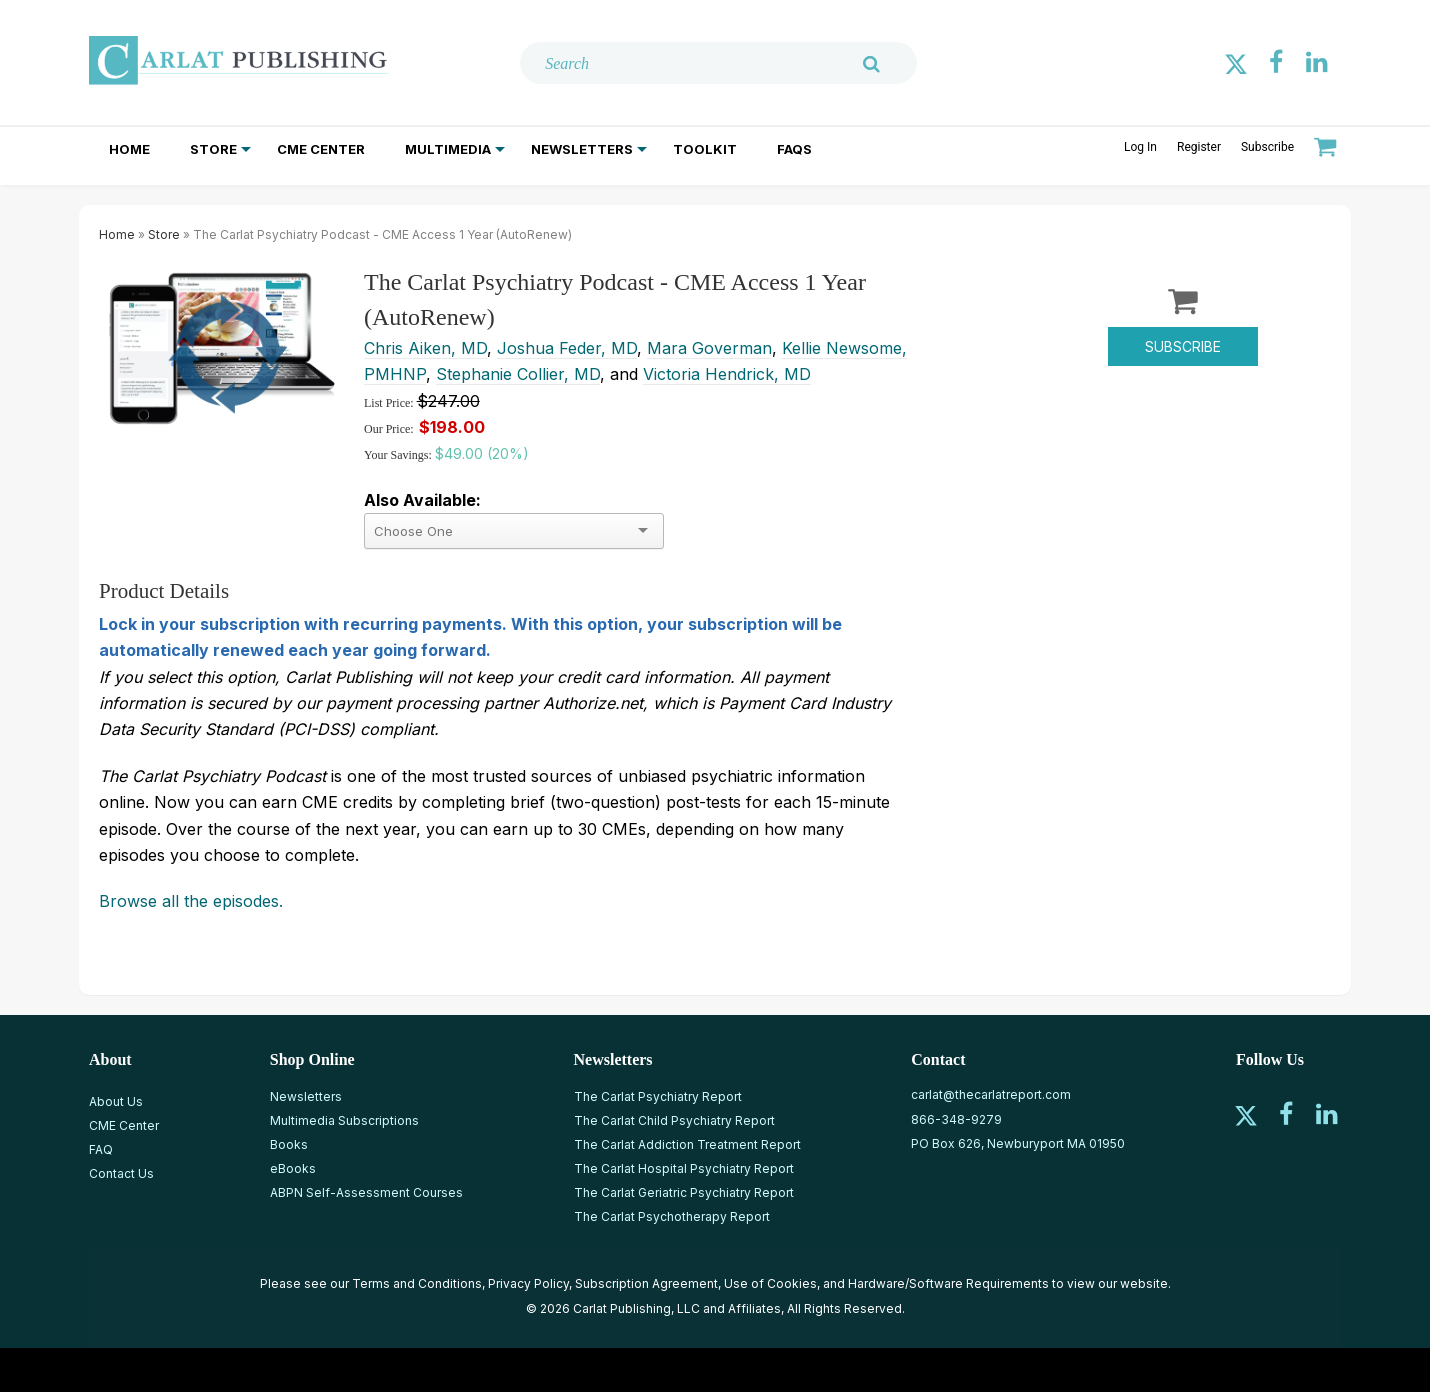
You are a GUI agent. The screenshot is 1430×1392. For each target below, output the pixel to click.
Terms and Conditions (417, 1283)
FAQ (101, 1149)
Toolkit (705, 149)
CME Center (321, 149)
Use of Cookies (770, 1283)
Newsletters (582, 149)
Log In (1140, 147)
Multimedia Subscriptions (344, 1120)
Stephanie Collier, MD (518, 374)
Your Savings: (399, 455)
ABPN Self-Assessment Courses (366, 1192)
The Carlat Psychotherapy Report (672, 1216)
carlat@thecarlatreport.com (991, 1094)
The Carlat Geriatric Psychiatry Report (684, 1192)
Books (289, 1144)
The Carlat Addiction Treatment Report (687, 1144)
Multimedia (448, 149)
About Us (116, 1101)
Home (129, 149)
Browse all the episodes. (191, 901)
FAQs (794, 149)
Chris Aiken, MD (425, 348)
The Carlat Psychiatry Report (658, 1096)
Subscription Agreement (646, 1283)
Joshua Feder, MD (567, 348)
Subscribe (1267, 147)
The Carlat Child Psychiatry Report (674, 1120)
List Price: (390, 403)
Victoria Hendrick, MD (727, 374)
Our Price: (389, 429)
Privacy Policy (528, 1283)
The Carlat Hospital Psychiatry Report (684, 1168)
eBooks (293, 1168)
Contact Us (121, 1173)
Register (1199, 147)
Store (213, 149)
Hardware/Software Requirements (948, 1283)
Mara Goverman (709, 348)
